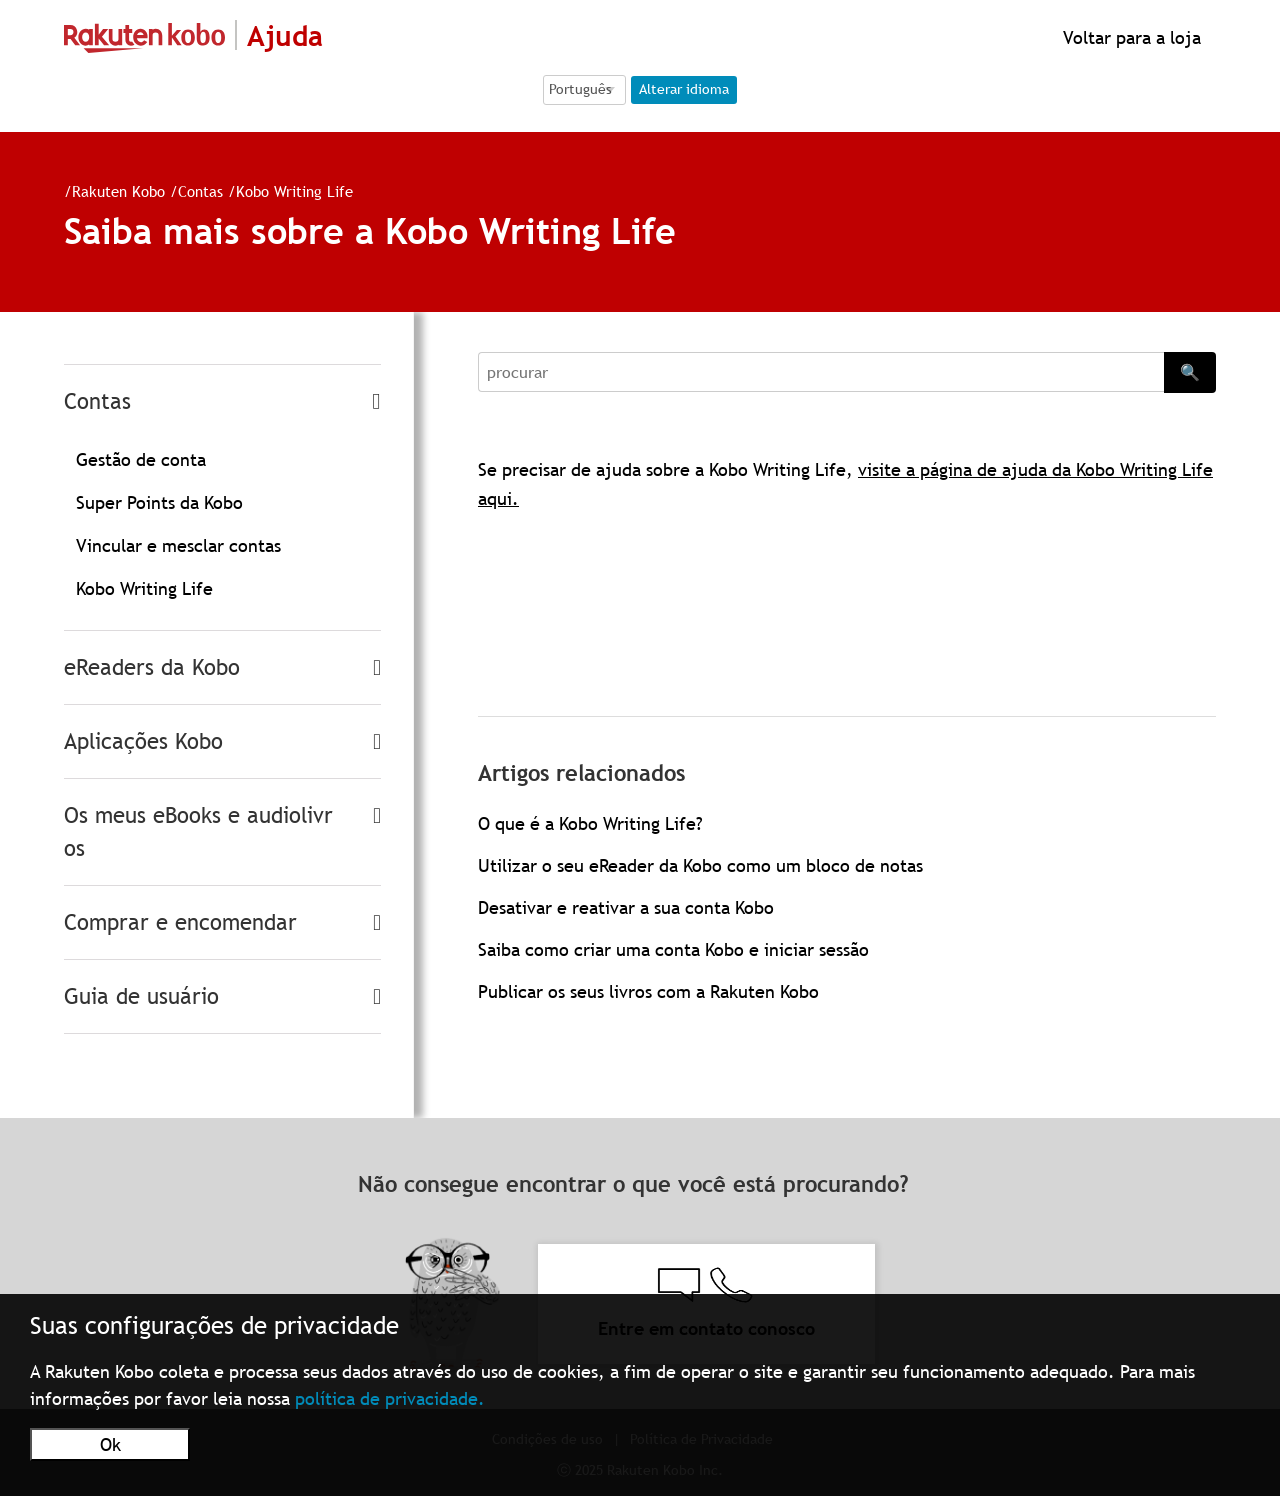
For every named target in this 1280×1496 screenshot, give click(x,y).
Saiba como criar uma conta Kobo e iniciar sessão (673, 949)
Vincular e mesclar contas (178, 545)
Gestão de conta (141, 459)
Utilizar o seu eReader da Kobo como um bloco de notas (700, 865)
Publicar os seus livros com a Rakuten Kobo (648, 991)
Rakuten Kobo (118, 191)
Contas (200, 191)
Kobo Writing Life (294, 191)
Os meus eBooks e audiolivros (198, 832)
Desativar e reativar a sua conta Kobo (626, 907)
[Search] (821, 372)
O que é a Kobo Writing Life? (590, 823)
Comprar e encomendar (180, 922)
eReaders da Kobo (152, 667)
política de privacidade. (390, 1398)
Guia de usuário (141, 996)
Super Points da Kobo (159, 502)
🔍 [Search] (1190, 372)
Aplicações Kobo (143, 741)
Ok (110, 1444)
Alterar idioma (684, 89)
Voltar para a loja (1129, 37)
